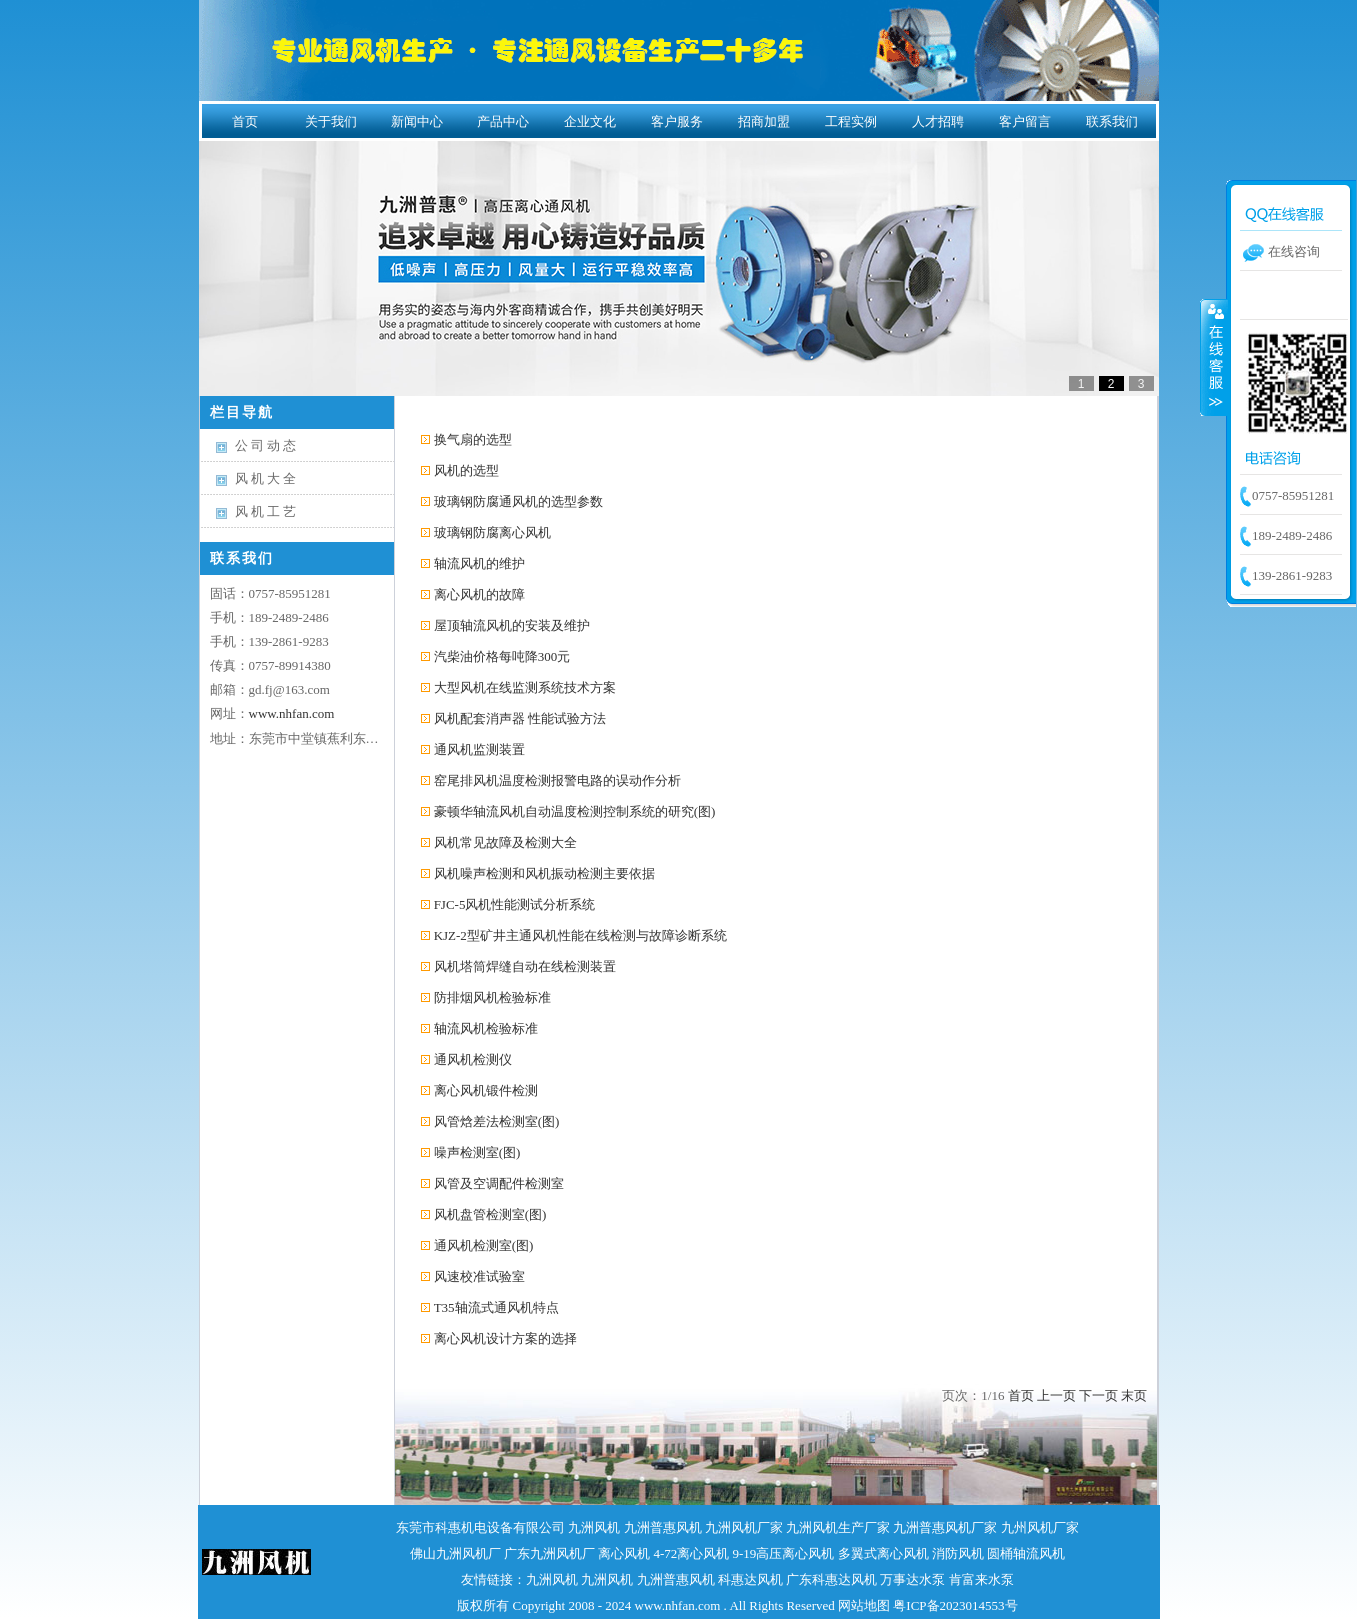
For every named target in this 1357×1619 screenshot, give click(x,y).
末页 (1134, 1395)
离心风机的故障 (479, 594)
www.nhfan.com (292, 713)
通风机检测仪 (473, 1059)
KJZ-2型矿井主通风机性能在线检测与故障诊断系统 (580, 935)
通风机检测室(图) (484, 1245)
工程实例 (851, 121)
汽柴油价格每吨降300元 (502, 656)
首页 (245, 121)
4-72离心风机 (691, 1553)
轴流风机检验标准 (486, 1028)
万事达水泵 (912, 1579)
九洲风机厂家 (744, 1527)
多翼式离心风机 (883, 1553)
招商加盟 (764, 121)
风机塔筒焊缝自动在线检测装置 (525, 966)
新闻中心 (417, 121)
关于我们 (331, 121)
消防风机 (958, 1553)
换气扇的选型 (473, 439)
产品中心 (503, 121)
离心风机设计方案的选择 (505, 1338)
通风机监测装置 (479, 749)
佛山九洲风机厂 (455, 1553)
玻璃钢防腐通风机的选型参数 (518, 501)
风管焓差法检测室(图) (497, 1121)
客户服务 (677, 121)
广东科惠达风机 (831, 1579)
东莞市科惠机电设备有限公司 (480, 1527)
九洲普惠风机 (663, 1527)
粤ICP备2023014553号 (955, 1605)
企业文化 (590, 121)
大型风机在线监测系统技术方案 (525, 687)
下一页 (1098, 1395)
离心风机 (624, 1553)
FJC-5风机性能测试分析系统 (515, 904)
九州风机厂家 (1040, 1527)
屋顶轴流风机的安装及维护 (512, 625)
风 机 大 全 (266, 478)
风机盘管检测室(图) (490, 1214)
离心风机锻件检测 (486, 1090)
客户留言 (1025, 121)
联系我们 (1112, 121)
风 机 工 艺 (266, 511)
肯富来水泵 (981, 1579)
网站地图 (864, 1605)
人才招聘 (938, 121)
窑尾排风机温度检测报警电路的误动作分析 (557, 780)
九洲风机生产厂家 (838, 1527)
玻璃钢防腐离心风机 (492, 532)
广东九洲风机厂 (549, 1553)
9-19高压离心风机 (784, 1553)
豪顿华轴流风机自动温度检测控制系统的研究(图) (575, 811)
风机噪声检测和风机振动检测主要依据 (544, 873)
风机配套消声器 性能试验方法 (520, 718)
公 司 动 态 (266, 445)
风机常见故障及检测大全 (505, 842)
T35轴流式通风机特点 (496, 1307)
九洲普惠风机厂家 (945, 1527)
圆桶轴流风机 (1026, 1553)
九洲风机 (594, 1527)
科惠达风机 (750, 1579)
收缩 (1214, 357)
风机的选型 (466, 470)
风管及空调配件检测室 (499, 1183)
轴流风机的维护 (479, 563)
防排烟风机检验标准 (492, 997)
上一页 (1056, 1395)
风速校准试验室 (479, 1276)
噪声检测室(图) (477, 1152)
